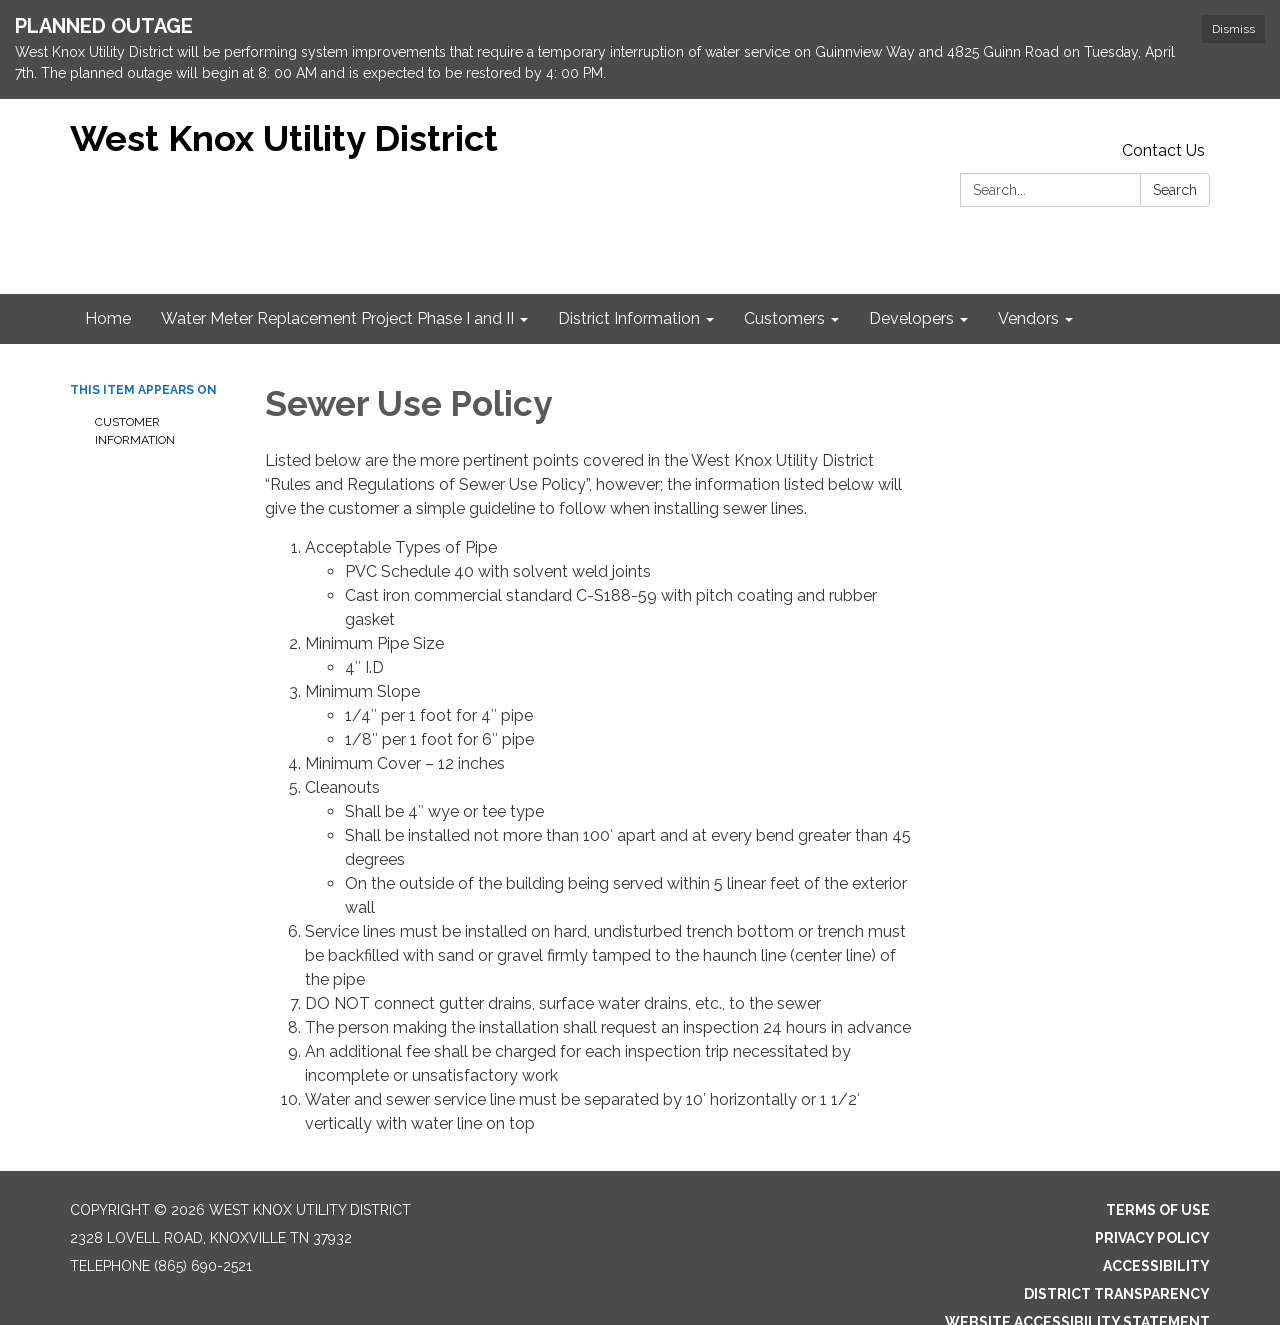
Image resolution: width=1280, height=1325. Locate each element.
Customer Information (135, 390)
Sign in (1183, 1309)
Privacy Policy (1152, 1197)
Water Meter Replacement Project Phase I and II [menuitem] (337, 277)
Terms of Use (1158, 1169)
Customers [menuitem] (784, 277)
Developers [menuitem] (911, 277)
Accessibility (1156, 1225)
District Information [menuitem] (629, 277)
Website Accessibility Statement (1077, 1281)
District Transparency (1117, 1253)
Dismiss (1233, 29)
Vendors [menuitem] (1028, 277)
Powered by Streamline (1051, 1309)
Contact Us (1163, 109)
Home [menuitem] (108, 277)
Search (1175, 149)
